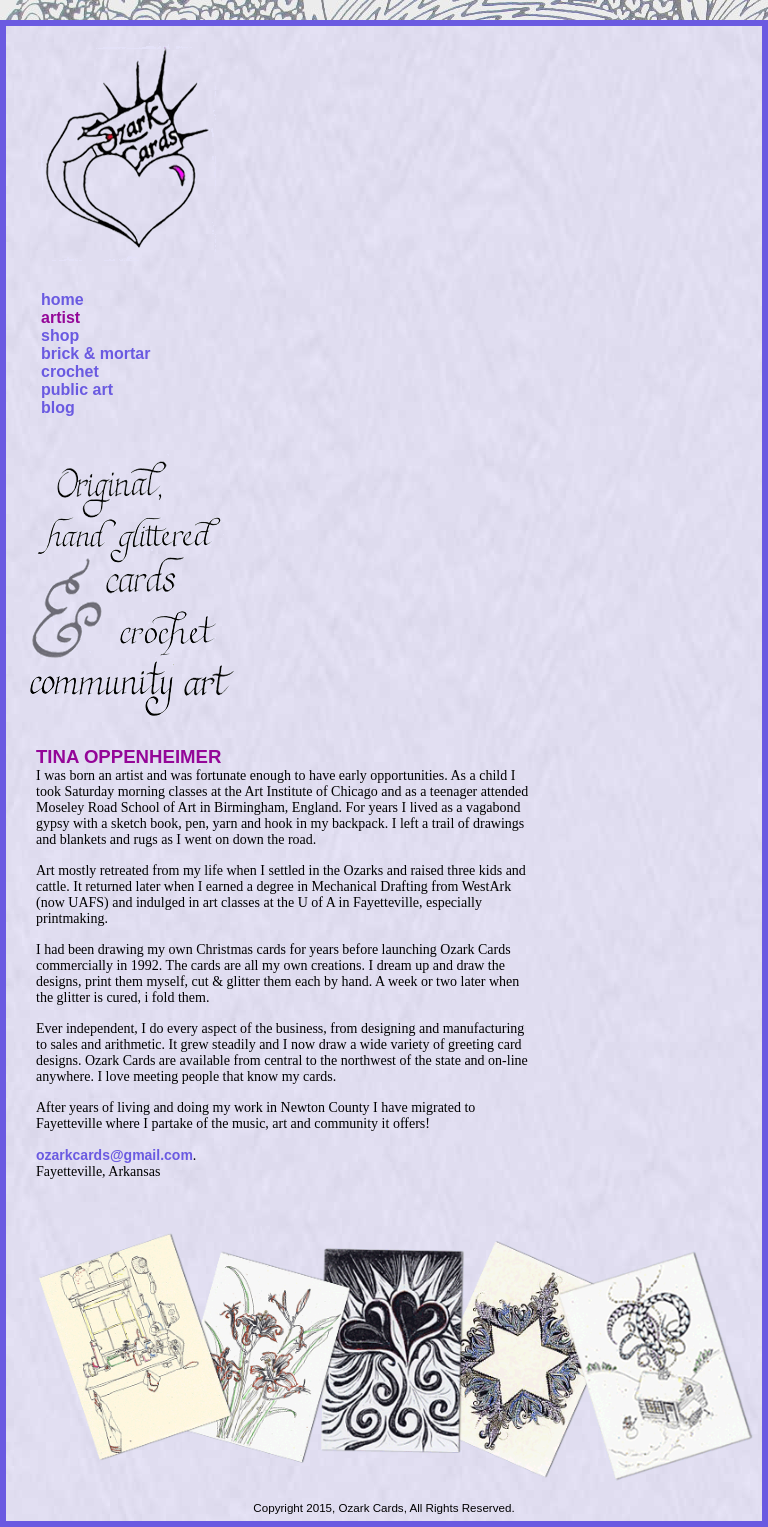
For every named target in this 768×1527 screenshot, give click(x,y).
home (62, 299)
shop (60, 335)
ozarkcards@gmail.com (114, 1155)
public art (77, 389)
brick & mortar (95, 353)
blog (58, 407)
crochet (70, 371)
